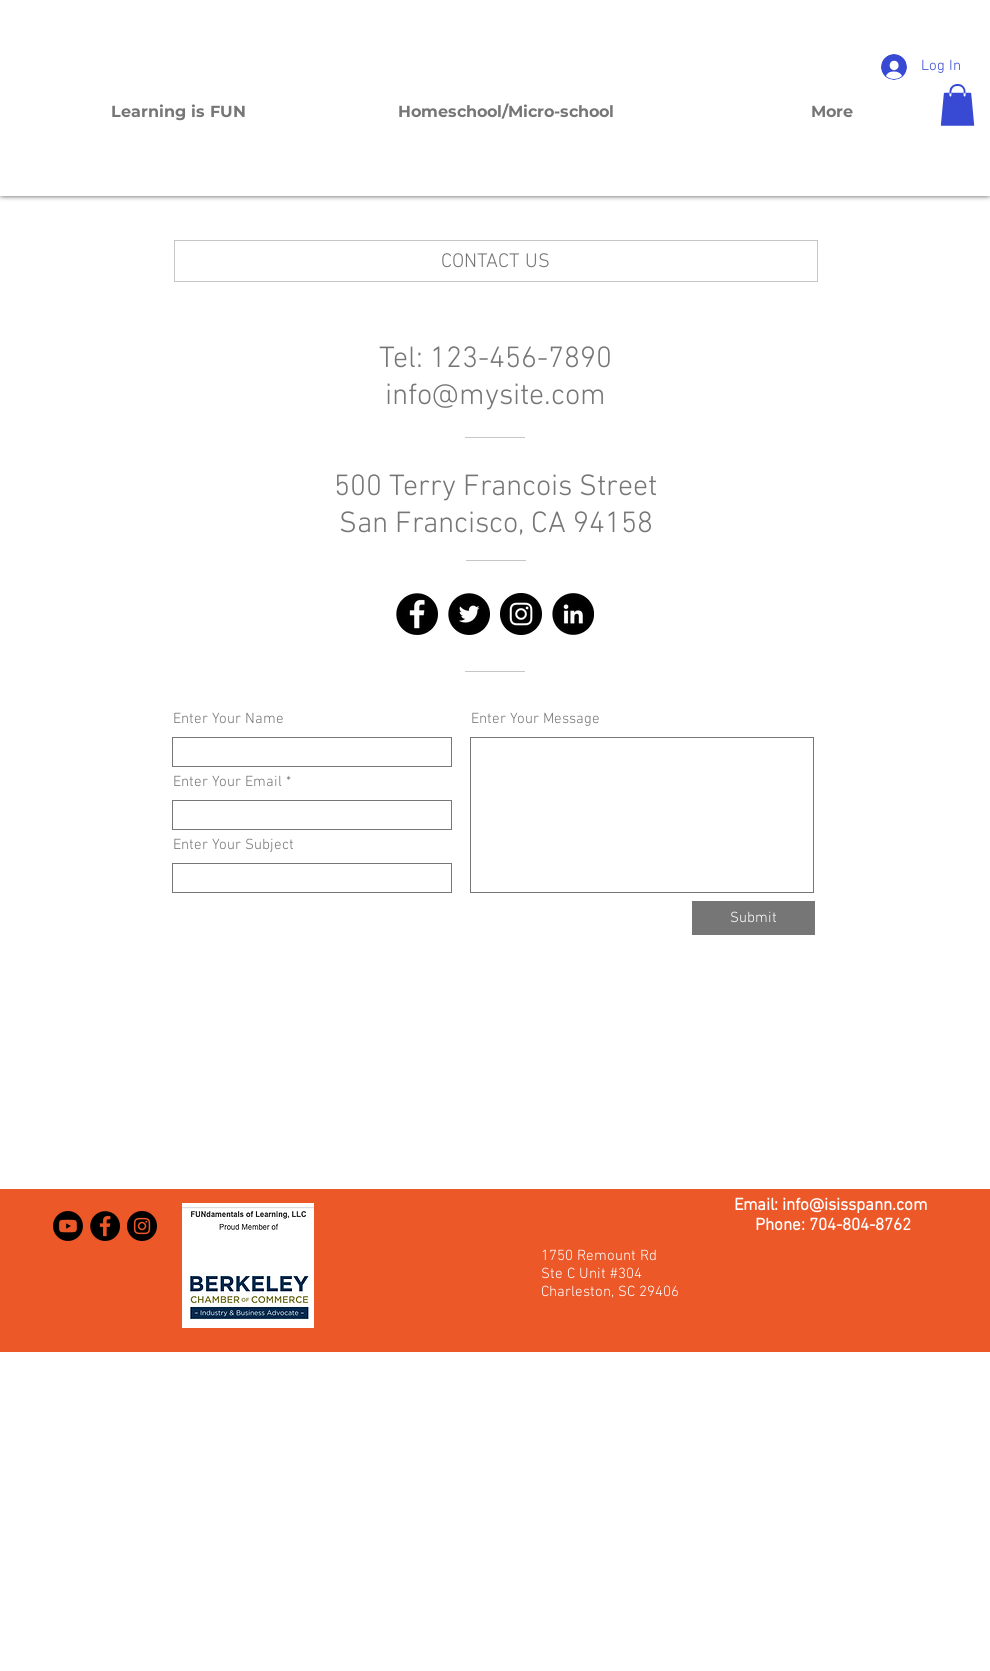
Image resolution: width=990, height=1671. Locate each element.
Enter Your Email (227, 782)
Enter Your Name (228, 719)
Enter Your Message (535, 719)
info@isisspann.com (854, 1206)
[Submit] (753, 918)
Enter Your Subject (233, 845)
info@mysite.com (495, 396)
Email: (758, 1206)
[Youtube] (68, 1226)
